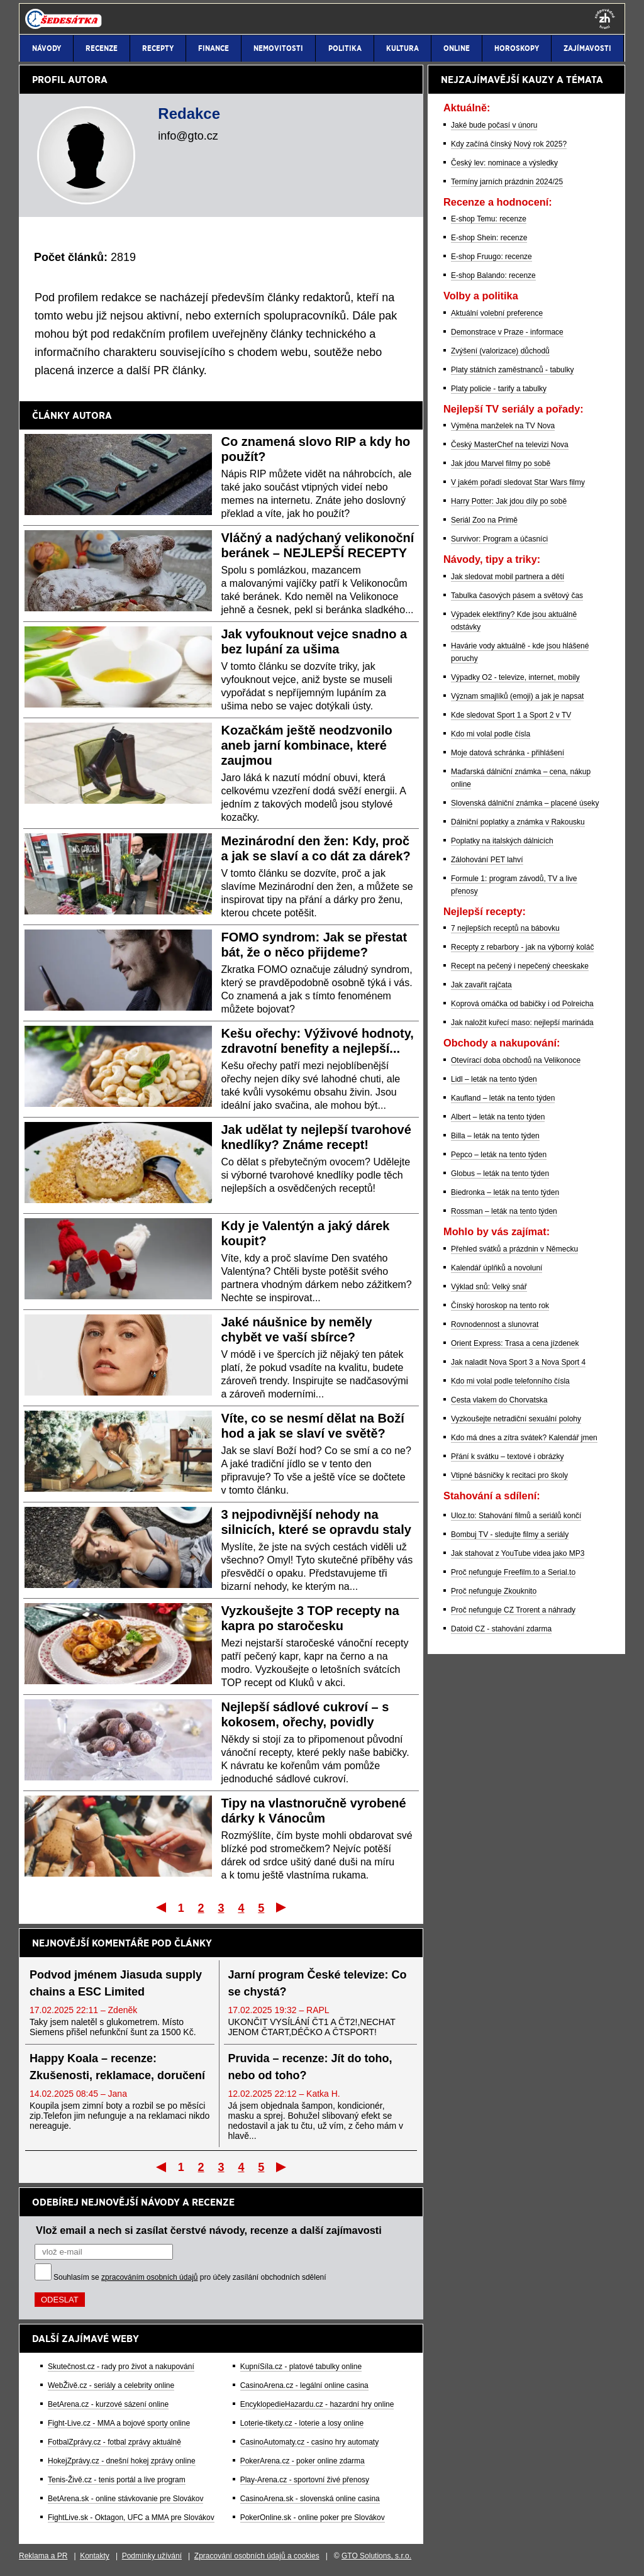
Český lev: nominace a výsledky (504, 162)
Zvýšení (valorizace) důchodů (500, 351)
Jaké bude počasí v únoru (494, 125)
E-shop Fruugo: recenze (491, 256)
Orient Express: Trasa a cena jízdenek (515, 1343)
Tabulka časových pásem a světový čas (517, 595)
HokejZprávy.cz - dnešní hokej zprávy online (122, 2461)
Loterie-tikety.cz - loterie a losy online (302, 2423)
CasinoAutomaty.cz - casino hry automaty (309, 2442)
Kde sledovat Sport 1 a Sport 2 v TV (511, 715)
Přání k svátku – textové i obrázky (507, 1456)
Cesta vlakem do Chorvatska (499, 1400)
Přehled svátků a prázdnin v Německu (514, 1249)
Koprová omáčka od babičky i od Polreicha (522, 1003)
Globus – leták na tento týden (500, 1173)
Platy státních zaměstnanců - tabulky (512, 369)
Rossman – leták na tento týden (504, 1211)
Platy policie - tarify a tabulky (499, 388)
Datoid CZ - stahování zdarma (501, 1628)
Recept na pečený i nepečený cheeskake (520, 966)
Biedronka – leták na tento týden (505, 1192)
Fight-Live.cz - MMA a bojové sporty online (119, 2423)
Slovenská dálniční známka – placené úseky (525, 803)
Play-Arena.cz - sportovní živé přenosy (304, 2479)
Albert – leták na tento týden (498, 1117)
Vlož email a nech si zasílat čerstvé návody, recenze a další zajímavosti (209, 2230)
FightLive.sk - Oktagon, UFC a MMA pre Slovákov (131, 2517)
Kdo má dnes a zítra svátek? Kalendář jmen (524, 1437)
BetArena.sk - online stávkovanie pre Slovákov (125, 2498)
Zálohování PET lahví (487, 859)
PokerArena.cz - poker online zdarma (302, 2461)
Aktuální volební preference (497, 313)
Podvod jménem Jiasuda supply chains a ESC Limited (116, 1983)
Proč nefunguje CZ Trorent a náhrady (513, 1610)
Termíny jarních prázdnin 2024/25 (507, 181)
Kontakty (94, 2555)
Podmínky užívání (152, 2555)
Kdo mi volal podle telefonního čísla (510, 1381)
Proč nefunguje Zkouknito (493, 1591)
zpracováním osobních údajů (149, 2277)
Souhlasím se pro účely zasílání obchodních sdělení (189, 2277)
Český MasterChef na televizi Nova (510, 444)
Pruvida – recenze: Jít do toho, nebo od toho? (310, 2067)
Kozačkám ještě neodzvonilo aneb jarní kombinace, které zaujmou (306, 745)
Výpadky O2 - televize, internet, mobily (515, 677)
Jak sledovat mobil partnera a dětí (507, 576)
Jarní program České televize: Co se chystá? (317, 1983)
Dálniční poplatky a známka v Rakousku (518, 822)
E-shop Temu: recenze (488, 218)
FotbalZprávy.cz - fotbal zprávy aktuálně (114, 2442)
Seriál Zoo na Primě (484, 520)
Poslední (282, 1907)
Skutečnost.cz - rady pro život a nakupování (121, 2366)
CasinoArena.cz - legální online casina (304, 2385)
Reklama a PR (43, 2555)
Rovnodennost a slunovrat (494, 1324)
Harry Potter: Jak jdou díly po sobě (509, 501)
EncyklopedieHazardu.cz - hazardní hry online (317, 2404)
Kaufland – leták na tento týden (503, 1098)
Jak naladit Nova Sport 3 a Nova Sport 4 (518, 1362)
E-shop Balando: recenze (493, 275)
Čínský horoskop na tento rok (500, 1305)
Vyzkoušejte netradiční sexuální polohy (516, 1418)
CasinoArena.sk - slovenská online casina (310, 2498)
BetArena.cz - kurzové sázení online (108, 2404)
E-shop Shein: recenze (489, 237)
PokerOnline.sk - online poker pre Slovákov (312, 2517)
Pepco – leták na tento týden (499, 1154)
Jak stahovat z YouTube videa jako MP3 (517, 1553)
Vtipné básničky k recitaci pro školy (509, 1475)
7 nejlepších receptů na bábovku (505, 928)
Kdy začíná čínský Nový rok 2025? (509, 144)
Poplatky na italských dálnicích (502, 840)
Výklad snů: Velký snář (489, 1286)
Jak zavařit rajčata (481, 984)
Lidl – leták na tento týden (494, 1079)
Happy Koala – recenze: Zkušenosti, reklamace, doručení (117, 2067)
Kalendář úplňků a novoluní (496, 1267)
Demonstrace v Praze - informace (507, 332)
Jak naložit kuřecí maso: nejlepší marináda (522, 1022)
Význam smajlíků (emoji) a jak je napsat (517, 696)
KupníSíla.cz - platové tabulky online (301, 2366)
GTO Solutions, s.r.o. (376, 2555)
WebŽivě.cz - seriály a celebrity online (111, 2385)
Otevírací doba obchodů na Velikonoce (515, 1060)
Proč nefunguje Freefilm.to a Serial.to (513, 1572)
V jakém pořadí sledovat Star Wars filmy (518, 482)
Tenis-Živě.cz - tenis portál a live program (117, 2479)
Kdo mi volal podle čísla (490, 734)
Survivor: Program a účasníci (499, 539)
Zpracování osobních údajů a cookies (256, 2555)
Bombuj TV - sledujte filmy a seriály (510, 1534)
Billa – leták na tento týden (495, 1135)
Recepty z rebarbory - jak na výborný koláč (522, 947)
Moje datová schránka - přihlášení (507, 752)
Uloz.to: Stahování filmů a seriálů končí (516, 1515)
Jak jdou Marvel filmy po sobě (500, 463)
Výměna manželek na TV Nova (503, 425)
